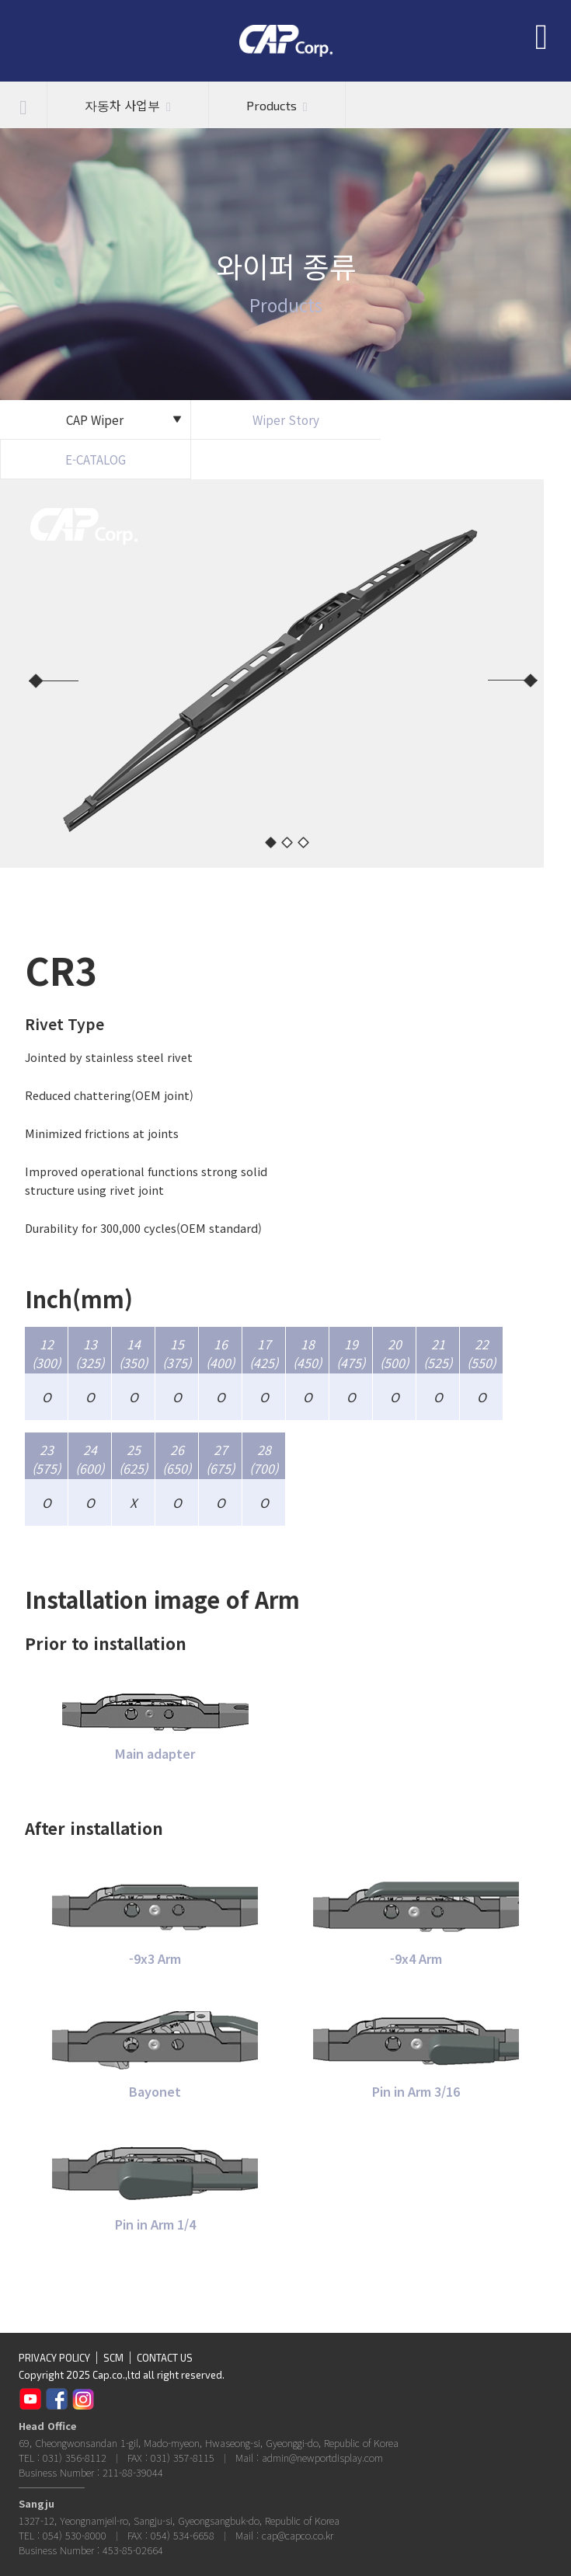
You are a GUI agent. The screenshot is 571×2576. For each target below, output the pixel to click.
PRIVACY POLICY (54, 2357)
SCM (113, 2357)
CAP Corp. (286, 41)
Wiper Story (285, 419)
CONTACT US (165, 2357)
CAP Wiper (123, 419)
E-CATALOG (95, 459)
